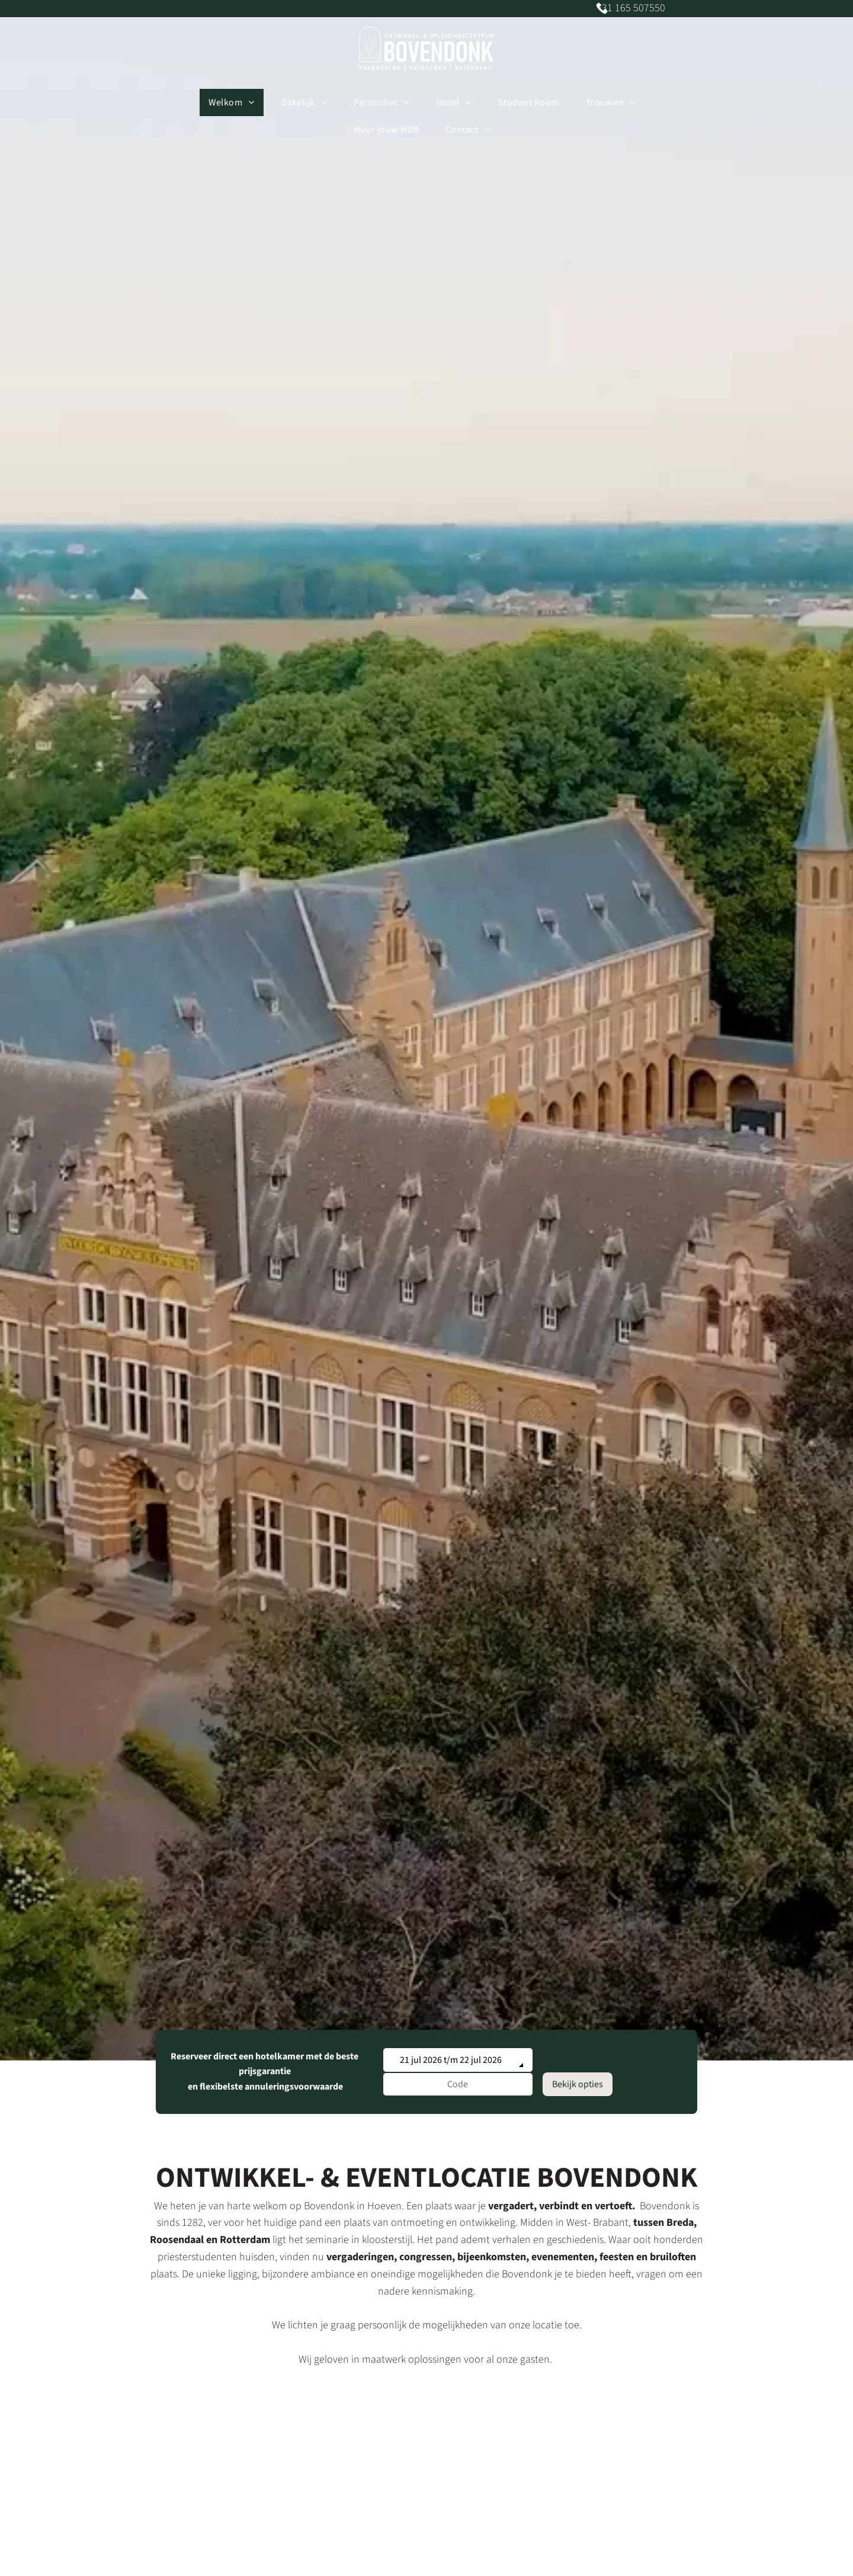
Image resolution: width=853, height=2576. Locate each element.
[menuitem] (236, 102)
